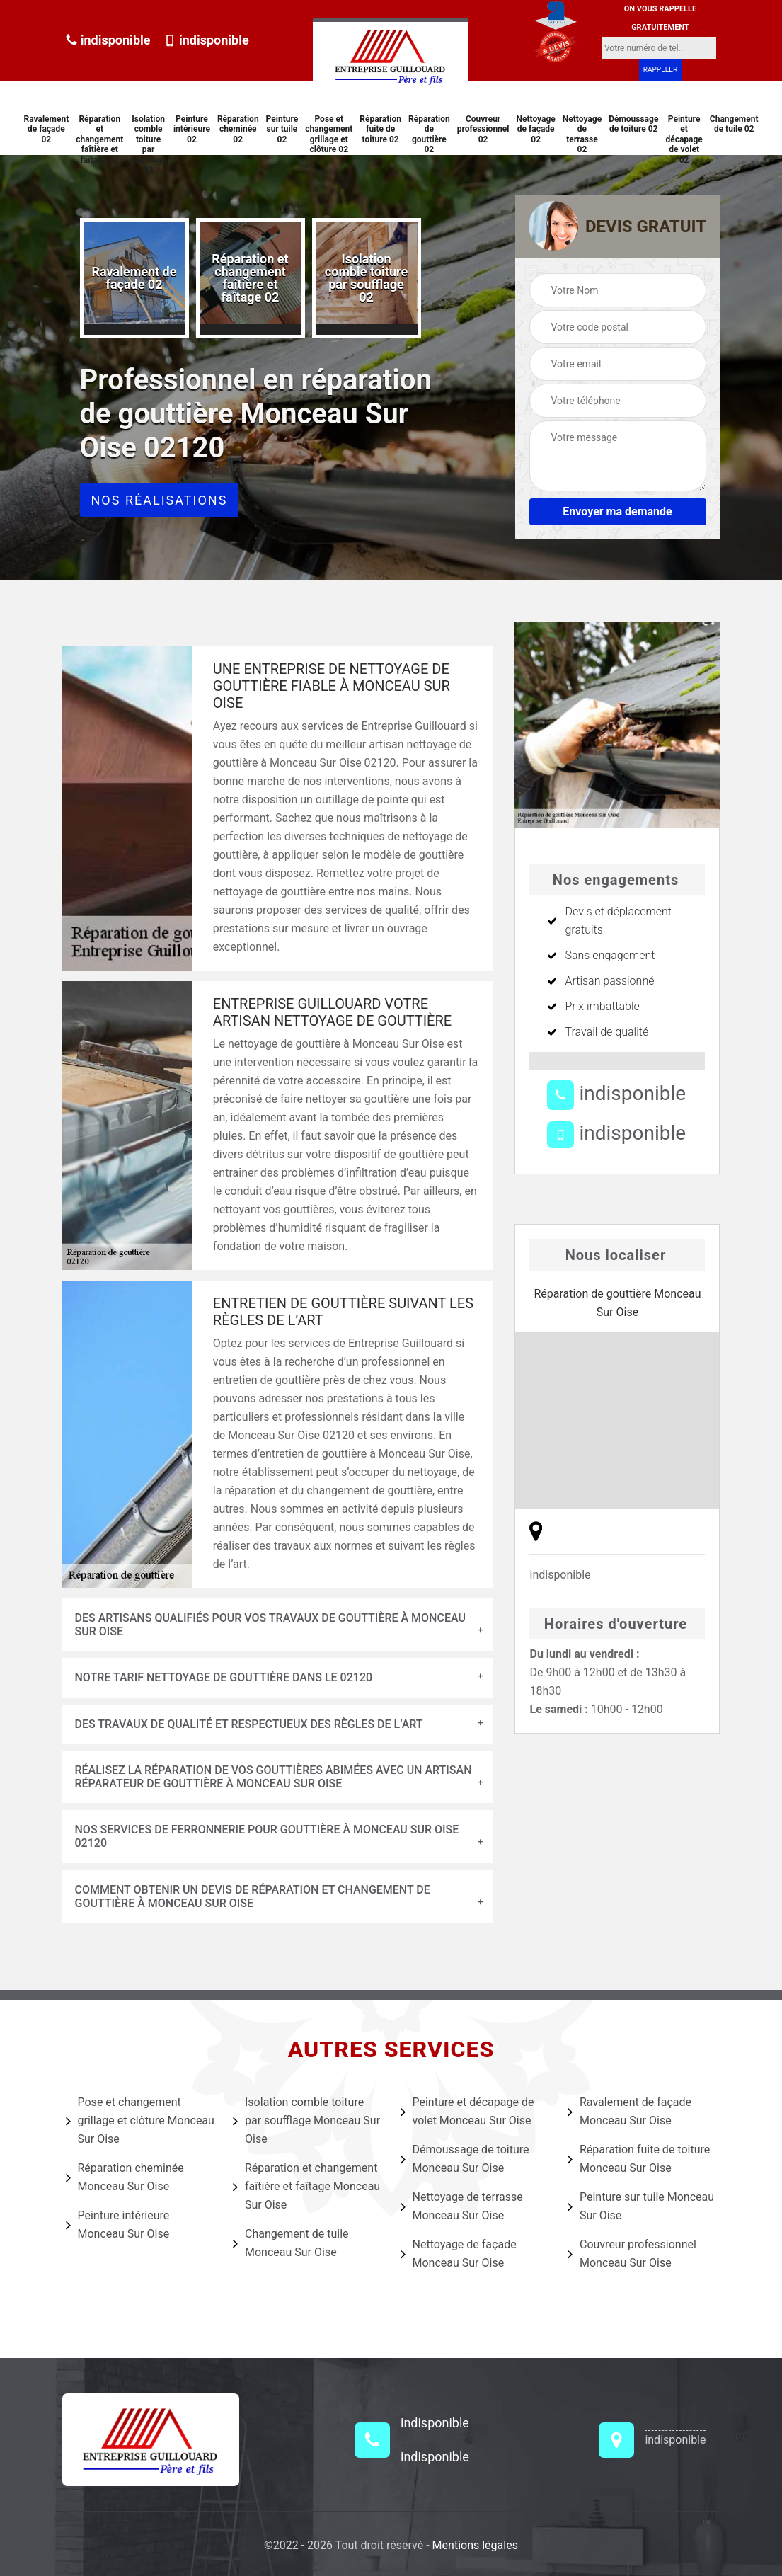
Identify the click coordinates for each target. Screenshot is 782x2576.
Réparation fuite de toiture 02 (380, 129)
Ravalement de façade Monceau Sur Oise (629, 2111)
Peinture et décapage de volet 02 (683, 139)
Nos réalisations (159, 500)
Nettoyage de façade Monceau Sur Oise (459, 2253)
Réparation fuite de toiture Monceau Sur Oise (639, 2159)
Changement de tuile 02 (734, 124)
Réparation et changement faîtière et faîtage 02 (99, 139)
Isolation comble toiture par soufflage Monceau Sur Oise (306, 2120)
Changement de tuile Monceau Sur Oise (291, 2243)
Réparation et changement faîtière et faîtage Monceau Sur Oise (306, 2186)
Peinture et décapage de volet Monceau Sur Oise (467, 2111)
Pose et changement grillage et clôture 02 (328, 134)
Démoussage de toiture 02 (633, 124)
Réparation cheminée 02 (238, 129)
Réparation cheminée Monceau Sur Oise (125, 2177)
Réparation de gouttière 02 (429, 134)
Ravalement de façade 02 (46, 129)
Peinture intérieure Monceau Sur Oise (118, 2224)
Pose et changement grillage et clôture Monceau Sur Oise (140, 2120)
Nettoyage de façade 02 (536, 129)
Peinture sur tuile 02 (282, 129)
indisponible (108, 40)
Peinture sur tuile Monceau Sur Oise (641, 2206)
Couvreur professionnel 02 (483, 129)
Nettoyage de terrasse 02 (582, 134)
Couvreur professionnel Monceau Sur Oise (632, 2253)
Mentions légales (475, 2545)
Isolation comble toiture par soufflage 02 (148, 144)
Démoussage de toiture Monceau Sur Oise (465, 2159)
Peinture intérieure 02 (191, 129)
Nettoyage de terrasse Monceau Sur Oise (462, 2206)
